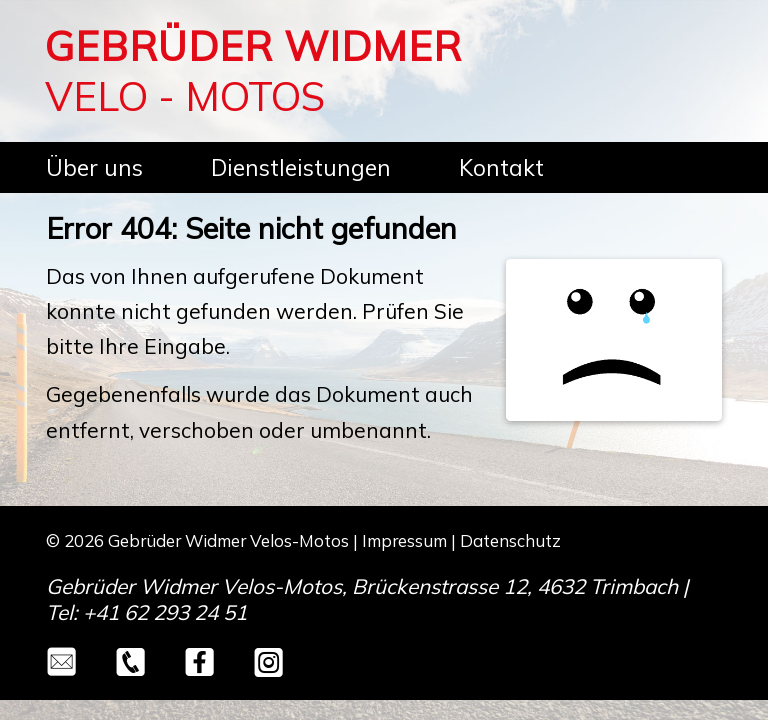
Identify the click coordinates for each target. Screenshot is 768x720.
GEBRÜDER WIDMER (253, 46)
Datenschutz (510, 540)
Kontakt (501, 167)
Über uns (94, 167)
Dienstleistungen (301, 167)
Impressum (404, 540)
